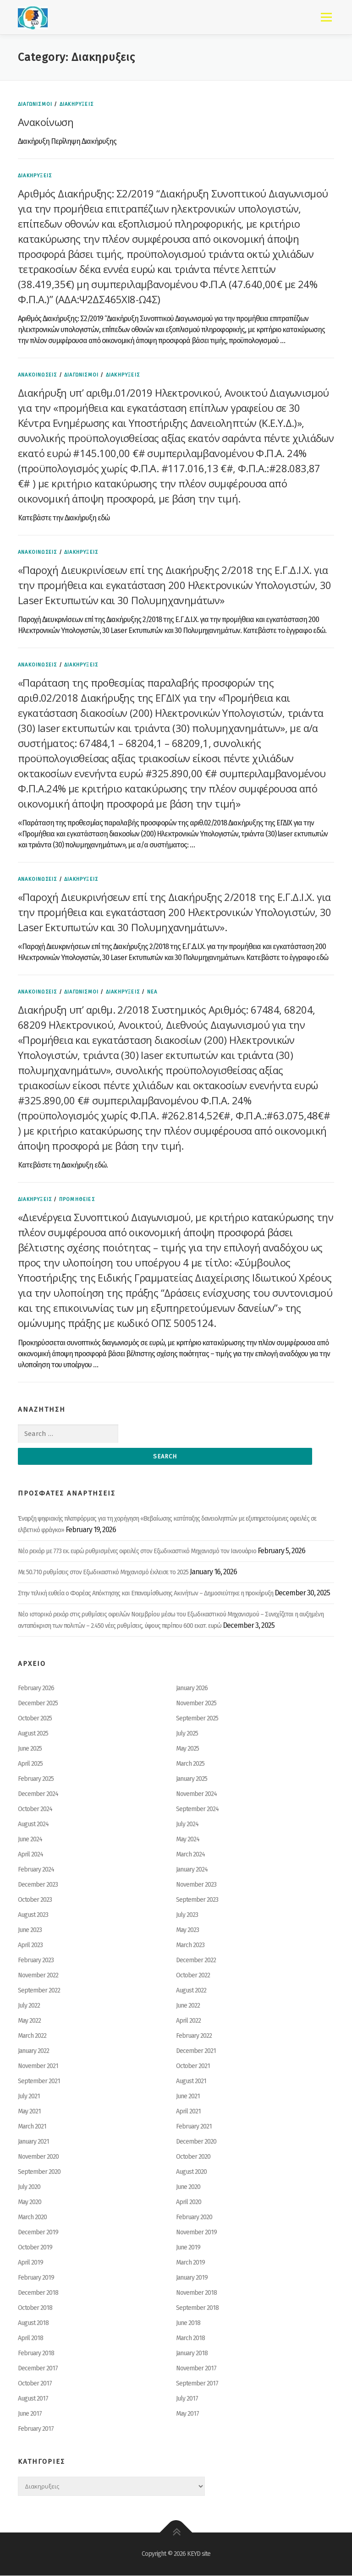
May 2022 (29, 2021)
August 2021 (191, 2081)
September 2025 (197, 1719)
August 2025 (33, 1734)
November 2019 (196, 2233)
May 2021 (29, 2112)
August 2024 (33, 1824)
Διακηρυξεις (77, 104)
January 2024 (192, 1870)
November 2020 (38, 2157)
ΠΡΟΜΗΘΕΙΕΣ (77, 1199)
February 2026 (36, 1688)
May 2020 (29, 2202)
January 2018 (192, 2354)
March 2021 (32, 2127)
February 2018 (36, 2354)
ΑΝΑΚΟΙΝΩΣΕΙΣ (37, 375)
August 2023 (33, 1915)
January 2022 (33, 2051)
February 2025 (36, 1779)
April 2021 (188, 2112)
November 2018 (196, 2293)
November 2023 (196, 1885)
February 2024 (36, 1870)
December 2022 (196, 1961)
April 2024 (30, 1855)
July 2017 (187, 2399)
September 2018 (197, 2308)
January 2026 (192, 1688)
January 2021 (33, 2142)
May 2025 (187, 1749)
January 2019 (192, 2278)
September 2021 (39, 2081)
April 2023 (30, 1945)
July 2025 (187, 1734)
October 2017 (35, 2384)
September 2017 (197, 2384)
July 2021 (29, 2097)
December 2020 (196, 2142)
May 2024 (187, 1840)
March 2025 (190, 1764)
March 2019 (190, 2263)
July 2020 (29, 2187)
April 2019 (30, 2263)
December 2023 (38, 1885)
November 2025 (196, 1704)
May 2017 (187, 2414)
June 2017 (30, 2414)
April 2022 (188, 2021)
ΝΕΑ (152, 992)
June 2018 (188, 2323)
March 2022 (32, 2036)
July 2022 (29, 2006)
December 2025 (38, 1704)
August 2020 (191, 2172)
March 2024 (190, 1855)
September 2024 (197, 1809)
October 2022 (193, 1976)
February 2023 (36, 1961)
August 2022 (191, 1991)
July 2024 (187, 1824)
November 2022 (38, 1976)
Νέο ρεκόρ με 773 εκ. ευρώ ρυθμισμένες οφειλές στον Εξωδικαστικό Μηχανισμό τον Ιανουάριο (137, 1551)
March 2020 (32, 2217)
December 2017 (38, 2369)
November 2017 (196, 2369)
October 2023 (35, 1900)
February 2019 (36, 2278)
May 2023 (187, 1930)
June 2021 (188, 2097)
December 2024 (38, 1794)
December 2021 (196, 2051)
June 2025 (30, 1749)
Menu (326, 17)
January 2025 (191, 1779)
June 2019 (188, 2248)
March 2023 (190, 1945)
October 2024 (35, 1809)
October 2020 (193, 2157)
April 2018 (30, 2338)
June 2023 (30, 1930)
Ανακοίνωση (45, 122)
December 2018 (38, 2293)
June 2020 (188, 2187)
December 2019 (38, 2233)
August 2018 (33, 2323)
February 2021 (194, 2127)
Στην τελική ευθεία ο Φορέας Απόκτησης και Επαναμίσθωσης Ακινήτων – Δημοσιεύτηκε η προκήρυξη (145, 1594)
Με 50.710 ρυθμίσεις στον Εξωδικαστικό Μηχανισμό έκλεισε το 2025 (103, 1573)
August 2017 (33, 2399)
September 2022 (39, 1991)
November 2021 (38, 2066)
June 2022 (188, 2006)
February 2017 (36, 2429)
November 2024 (196, 1794)
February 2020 (194, 2217)
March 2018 (190, 2338)
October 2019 (35, 2248)
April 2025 (30, 1764)
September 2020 (39, 2172)
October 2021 (193, 2066)
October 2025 (35, 1719)
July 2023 (187, 1915)
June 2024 (30, 1840)
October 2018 (35, 2308)
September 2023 (197, 1900)
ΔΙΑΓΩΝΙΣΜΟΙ (35, 104)
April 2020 (188, 2202)
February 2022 (194, 2036)
